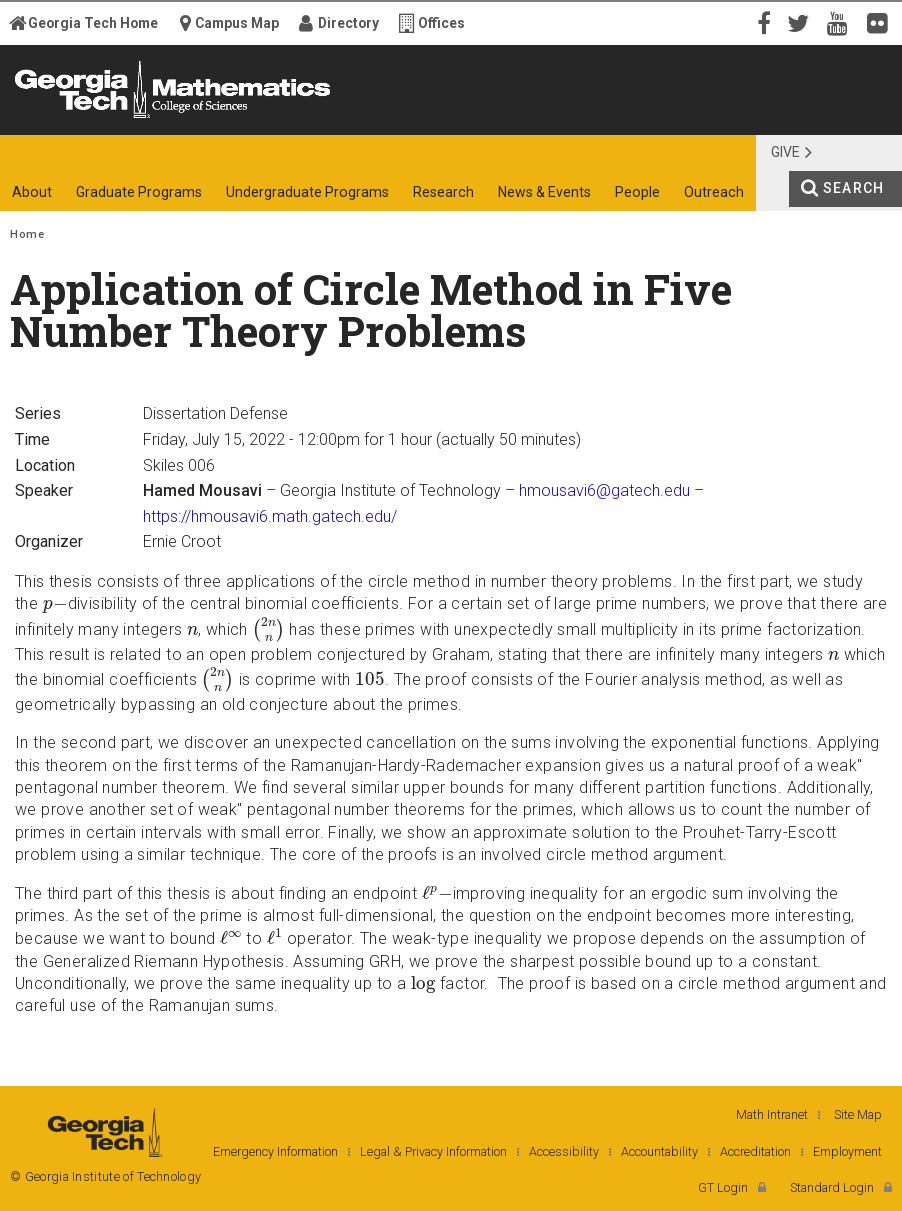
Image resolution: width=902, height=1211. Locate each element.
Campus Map (237, 23)
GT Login (723, 1187)
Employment (847, 1151)
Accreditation (755, 1151)
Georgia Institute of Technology (67, 117)
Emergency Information (275, 1151)
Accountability (659, 1151)
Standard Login (832, 1187)
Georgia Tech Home (93, 23)
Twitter (802, 22)
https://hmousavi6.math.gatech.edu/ (270, 516)
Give (785, 152)
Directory (348, 23)
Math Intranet (772, 1114)
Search (853, 188)
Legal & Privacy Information (433, 1151)
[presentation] (55, 605)
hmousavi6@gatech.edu (604, 490)
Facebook (762, 22)
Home (27, 234)
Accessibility (564, 1151)
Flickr (882, 22)
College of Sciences (323, 117)
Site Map (858, 1114)
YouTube (842, 22)
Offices (441, 23)
